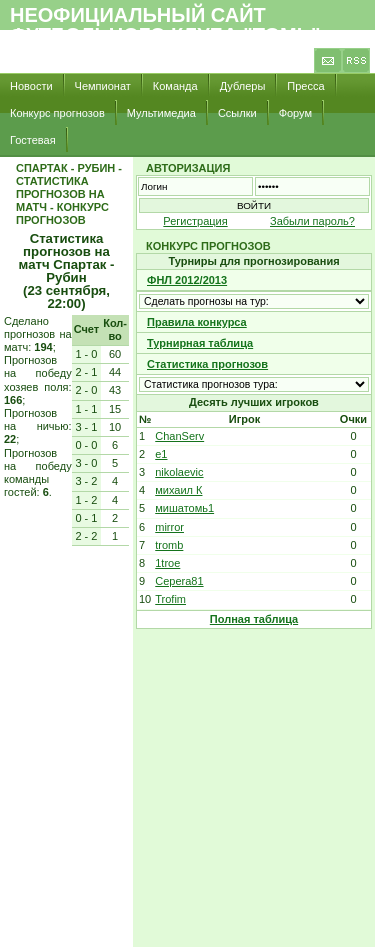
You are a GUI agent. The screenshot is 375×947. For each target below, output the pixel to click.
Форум (295, 113)
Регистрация (195, 221)
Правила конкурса (197, 322)
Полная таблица (254, 619)
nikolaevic (179, 472)
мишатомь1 (184, 508)
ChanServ (179, 436)
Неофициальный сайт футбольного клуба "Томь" (165, 25)
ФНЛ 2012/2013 (187, 280)
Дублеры (243, 86)
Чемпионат (103, 86)
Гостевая (33, 140)
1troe (167, 563)
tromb (169, 545)
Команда (175, 86)
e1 (161, 454)
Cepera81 (179, 581)
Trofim (170, 599)
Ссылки (237, 113)
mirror (169, 527)
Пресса (305, 86)
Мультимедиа (161, 113)
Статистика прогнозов (207, 364)
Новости (31, 86)
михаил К (178, 490)
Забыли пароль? (312, 221)
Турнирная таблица (200, 343)
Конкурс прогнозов (57, 113)
